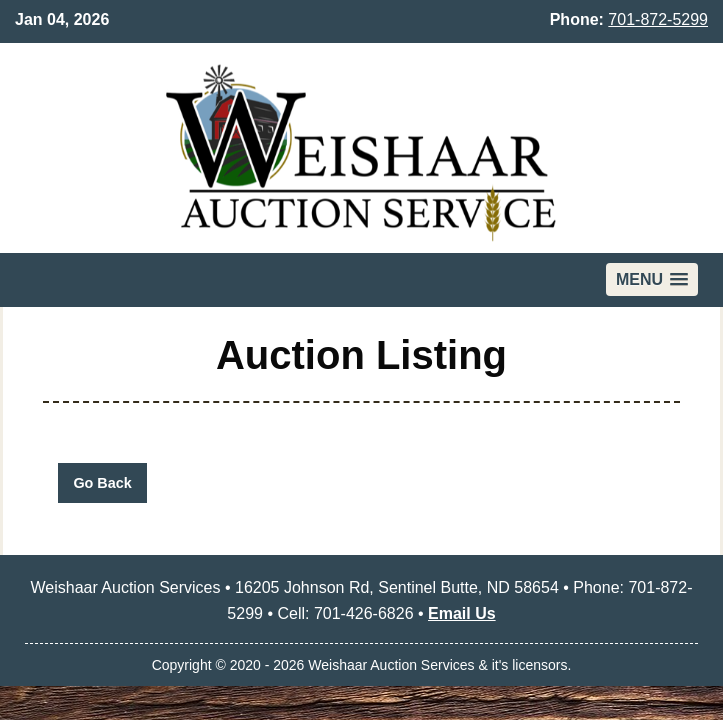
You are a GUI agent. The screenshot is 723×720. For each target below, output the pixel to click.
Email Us (462, 613)
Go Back (102, 483)
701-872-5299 (658, 19)
